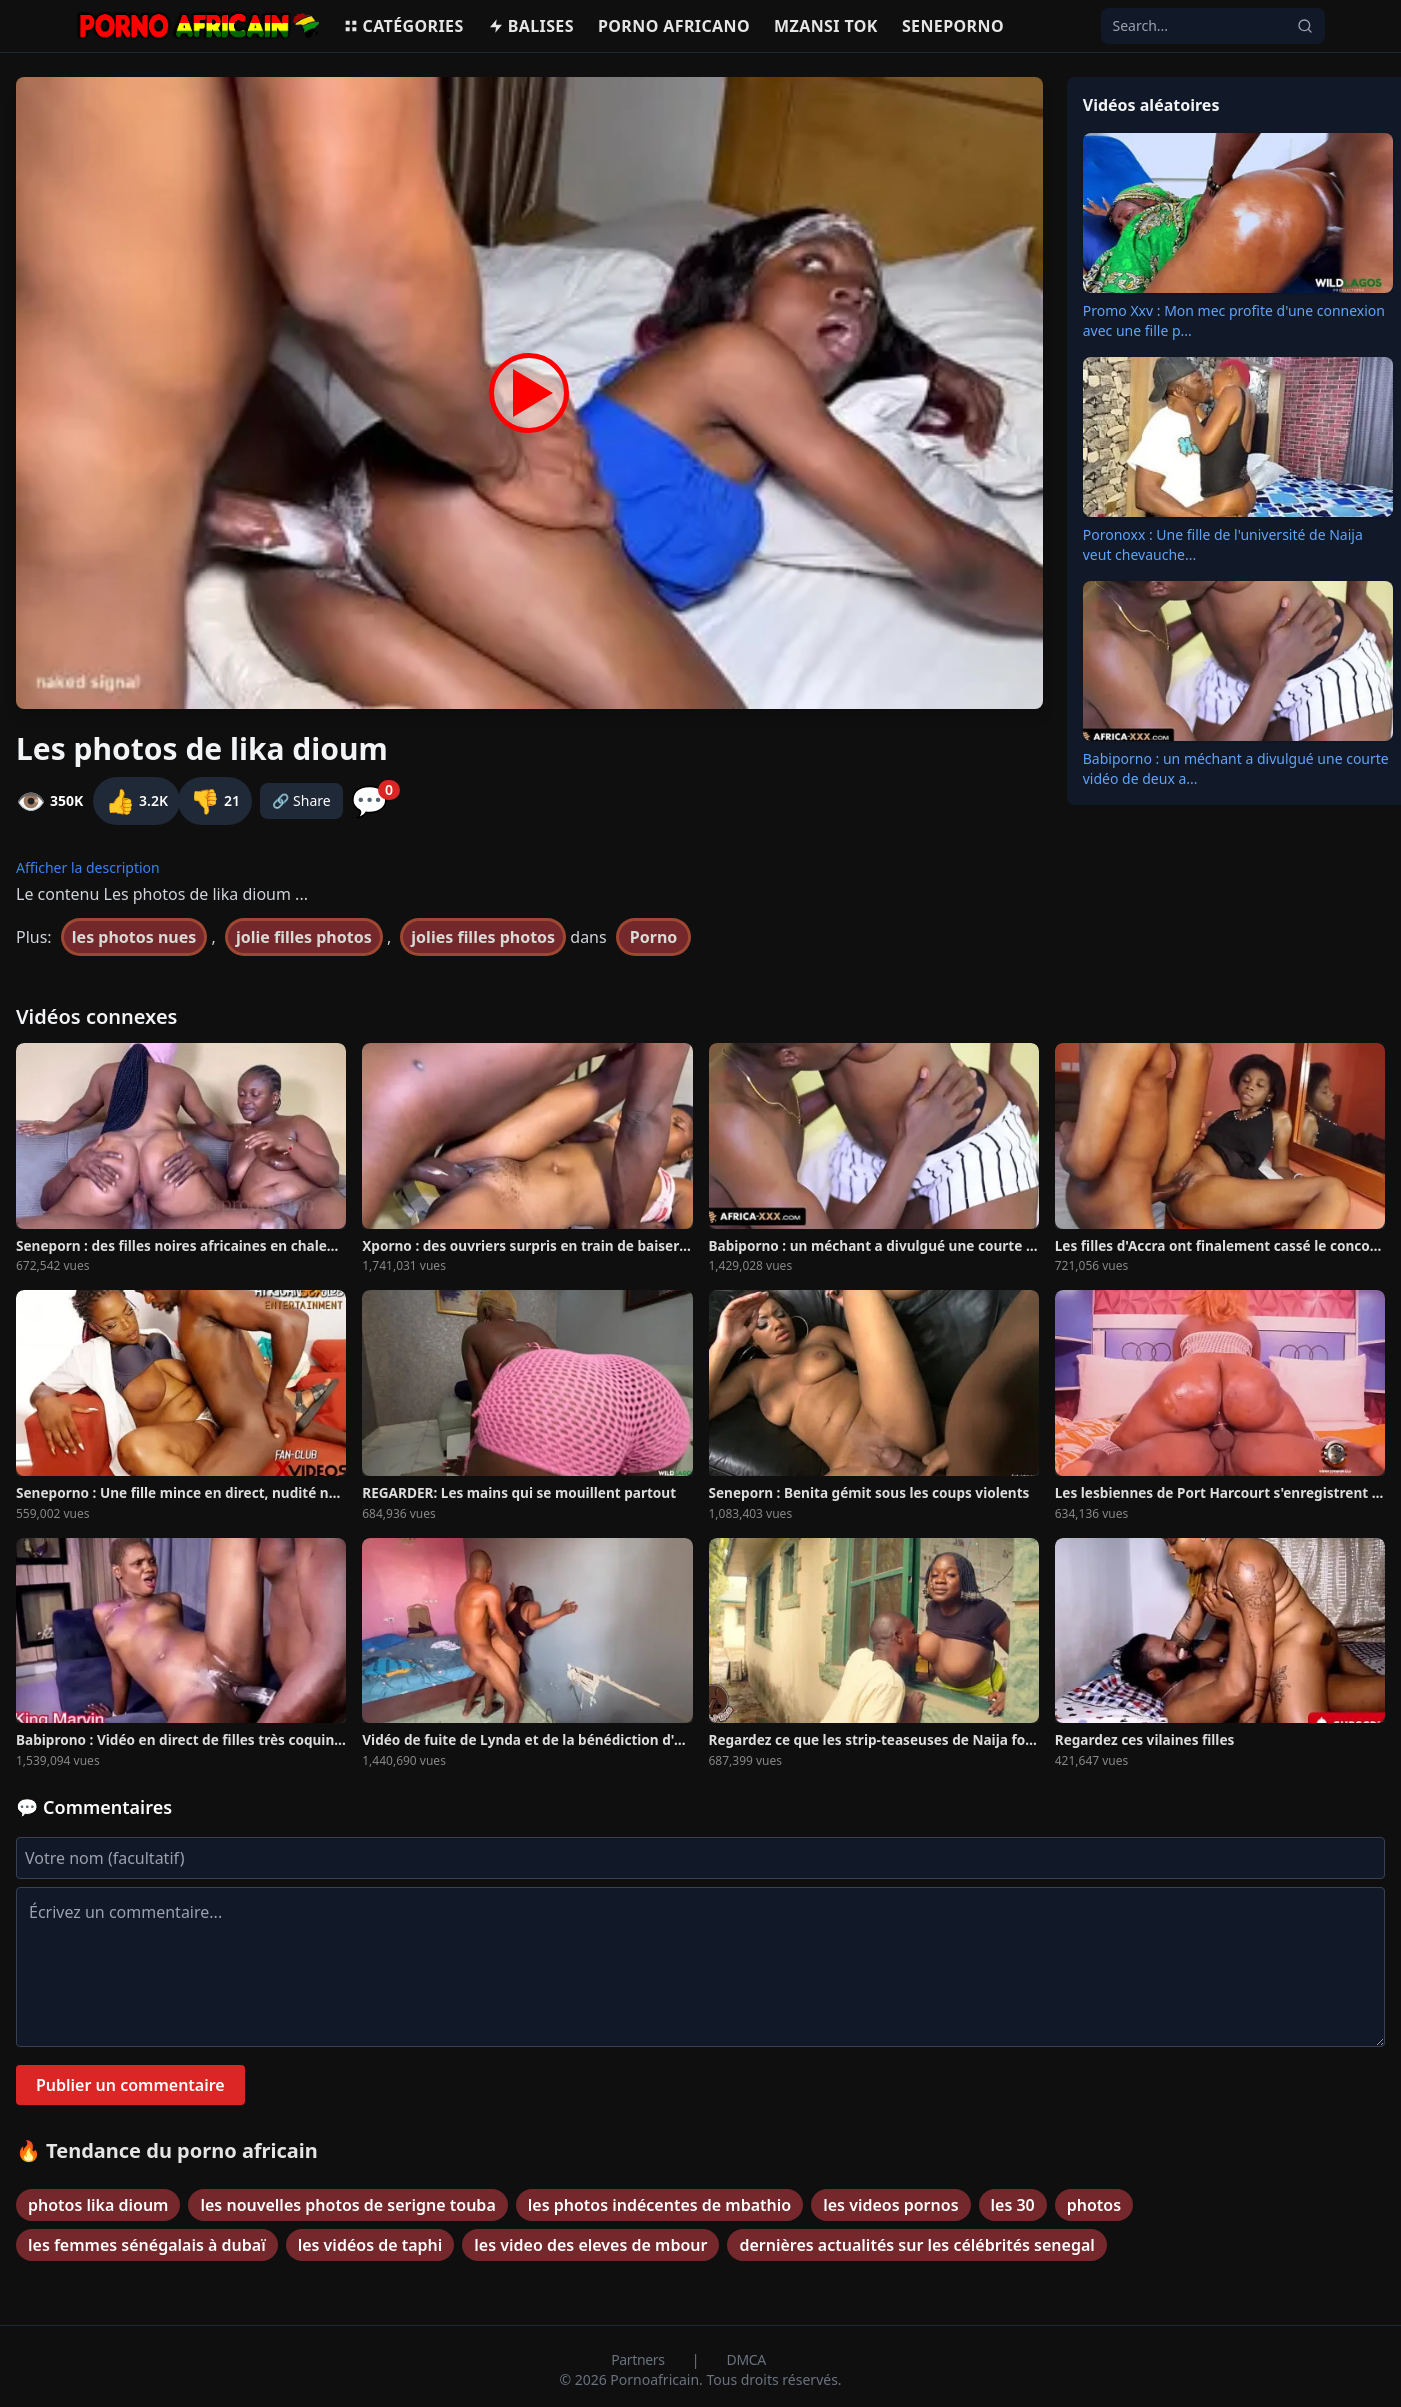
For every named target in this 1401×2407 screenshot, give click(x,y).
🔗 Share (301, 800)
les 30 (1013, 2205)
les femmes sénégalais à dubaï (147, 2245)
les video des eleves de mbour (590, 2245)
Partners (639, 2359)
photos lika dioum (98, 2205)
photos (1094, 2205)
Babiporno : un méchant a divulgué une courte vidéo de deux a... (1236, 768)
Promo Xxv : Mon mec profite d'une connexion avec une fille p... (1234, 320)
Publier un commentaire (130, 2085)
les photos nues (134, 937)
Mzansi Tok (826, 26)
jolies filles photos (483, 937)
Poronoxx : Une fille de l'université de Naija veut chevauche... (1223, 544)
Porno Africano (674, 26)
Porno (654, 937)
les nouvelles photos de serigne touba (347, 2205)
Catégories (403, 26)
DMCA (746, 2359)
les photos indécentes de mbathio (659, 2205)
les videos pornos (890, 2205)
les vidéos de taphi (370, 2245)
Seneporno (953, 26)
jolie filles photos (304, 937)
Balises (531, 26)
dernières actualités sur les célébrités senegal (916, 2245)
